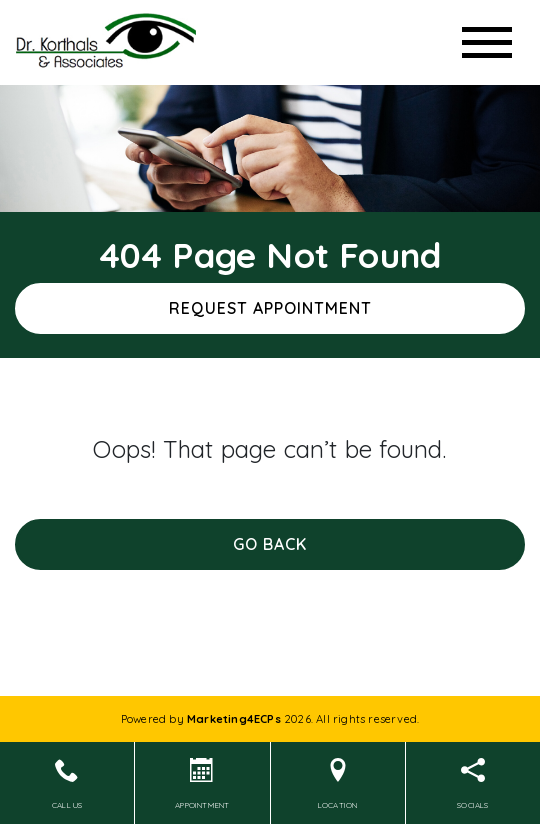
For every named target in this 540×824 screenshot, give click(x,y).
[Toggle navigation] (487, 42)
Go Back (270, 544)
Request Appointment (270, 308)
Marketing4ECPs (234, 719)
